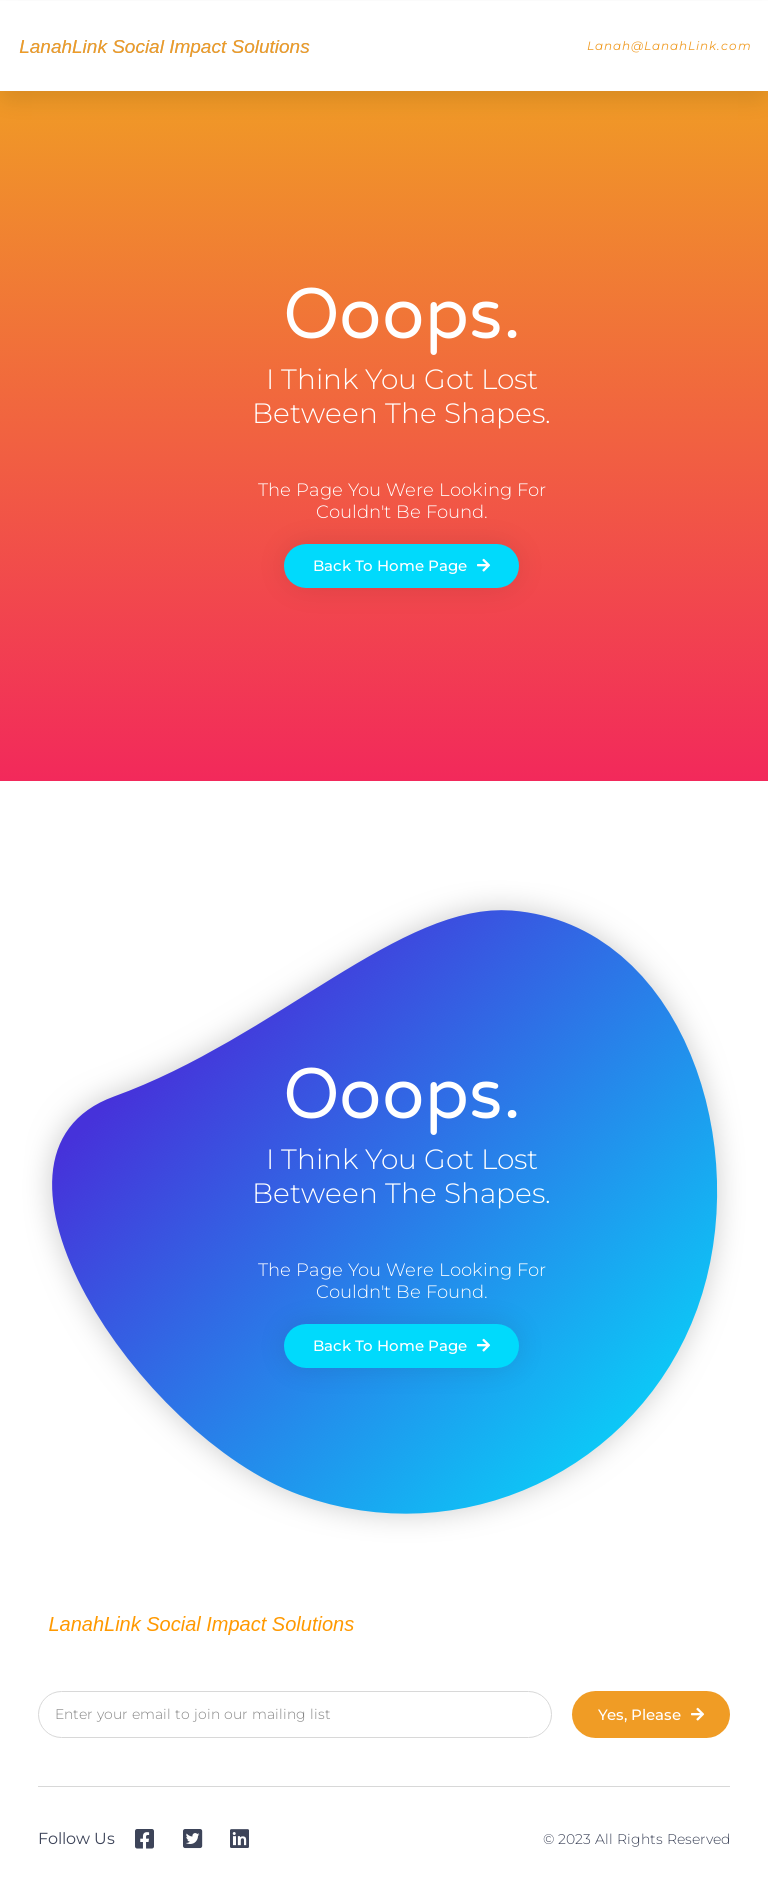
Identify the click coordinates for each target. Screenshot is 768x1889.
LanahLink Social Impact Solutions (164, 46)
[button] (548, 46)
